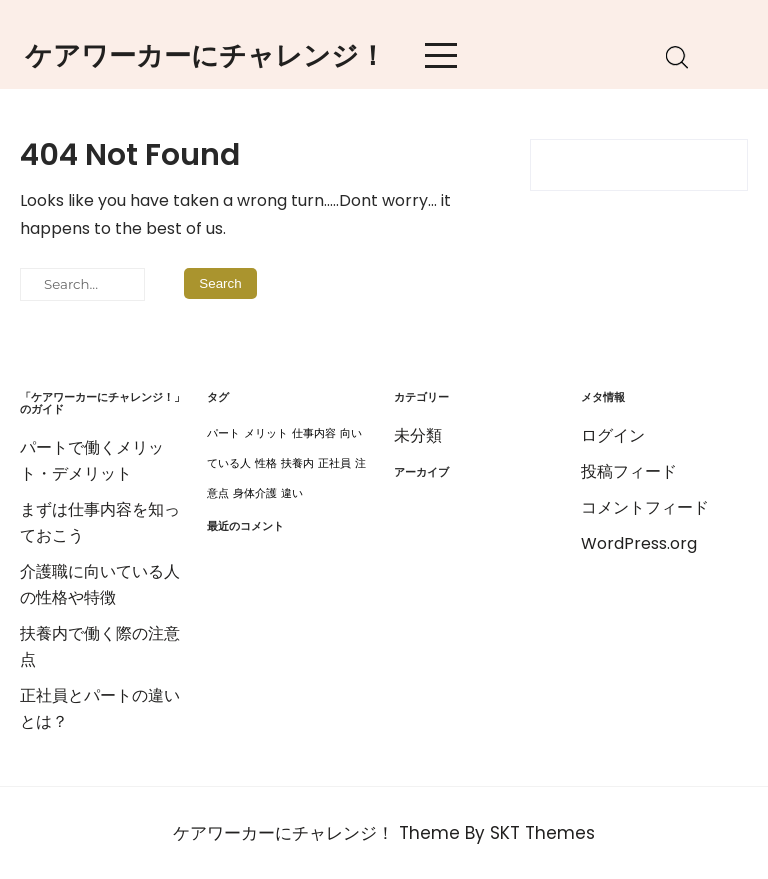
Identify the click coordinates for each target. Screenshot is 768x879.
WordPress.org (639, 543)
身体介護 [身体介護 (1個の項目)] (255, 493)
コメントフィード (645, 507)
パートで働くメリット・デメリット (92, 460)
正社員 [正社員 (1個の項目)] (334, 463)
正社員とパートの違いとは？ (100, 708)
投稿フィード (629, 471)
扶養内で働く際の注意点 (100, 646)
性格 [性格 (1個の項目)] (266, 463)
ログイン (613, 435)
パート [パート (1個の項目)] (223, 433)
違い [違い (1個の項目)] (292, 493)
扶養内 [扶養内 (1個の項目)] (297, 463)
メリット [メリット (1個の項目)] (266, 433)
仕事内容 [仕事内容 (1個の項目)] (314, 433)
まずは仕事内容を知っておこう (100, 522)
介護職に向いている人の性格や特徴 (100, 584)
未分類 (418, 435)
